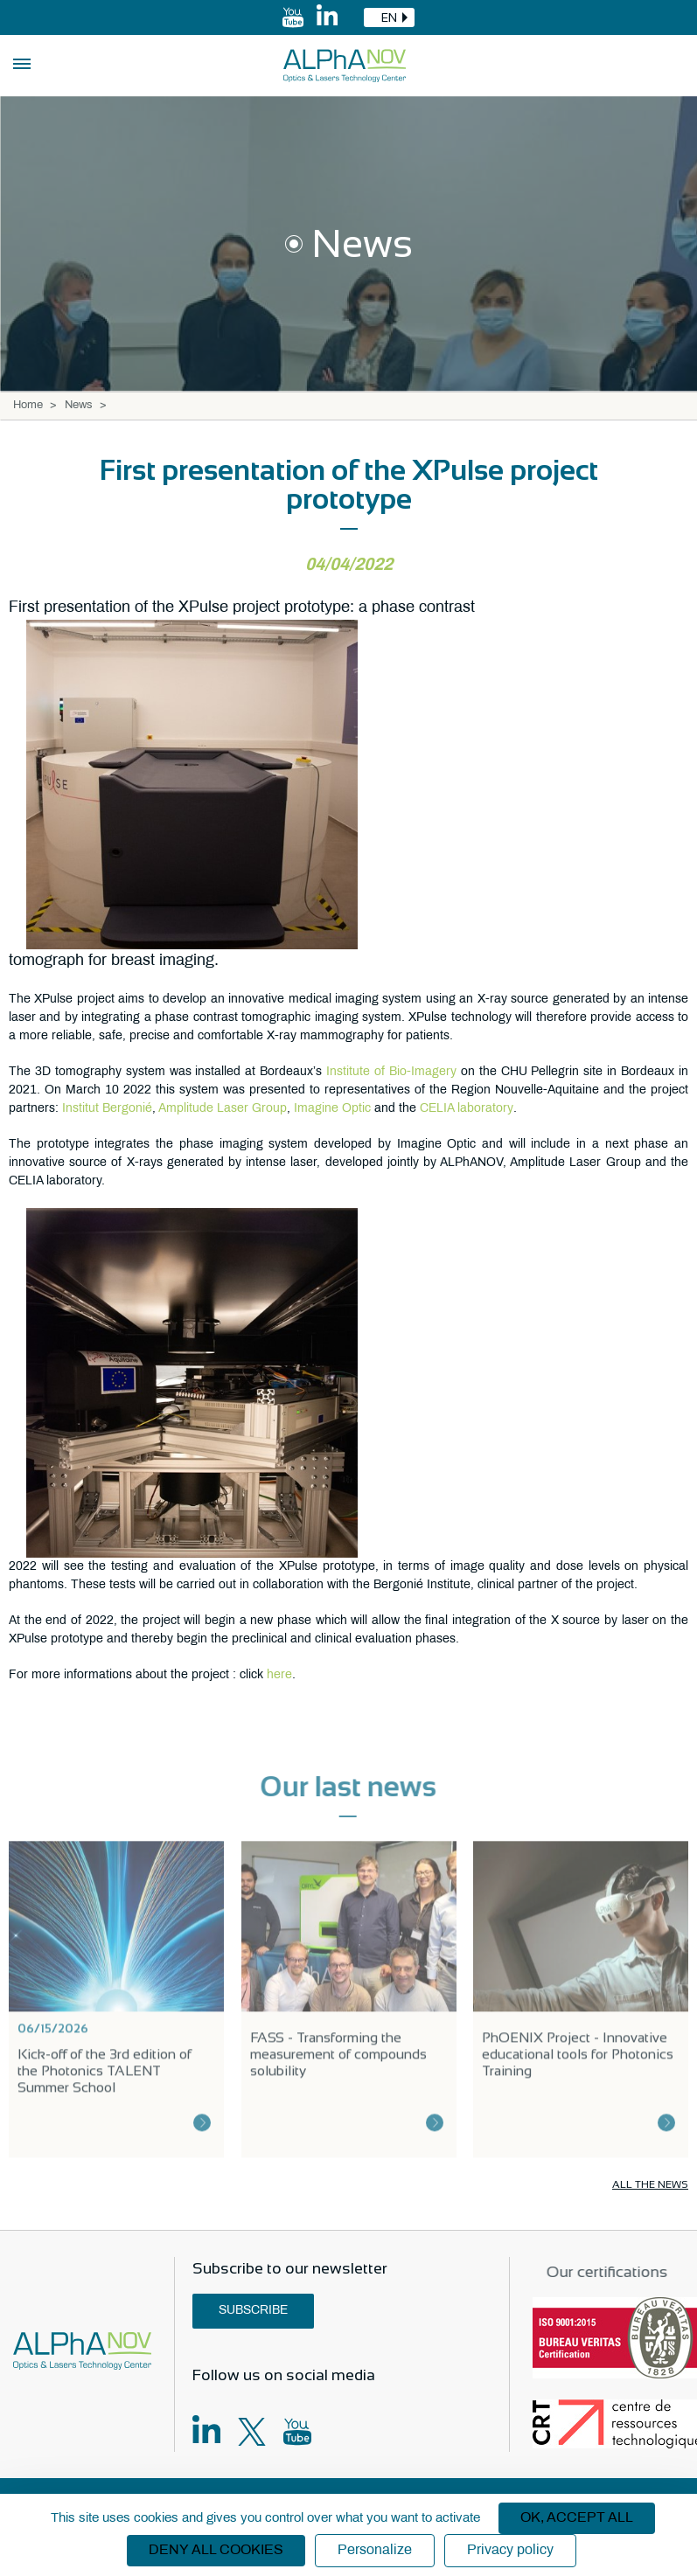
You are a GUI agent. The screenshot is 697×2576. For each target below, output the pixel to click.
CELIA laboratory (466, 1108)
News (79, 405)
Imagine (318, 1108)
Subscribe (253, 2310)
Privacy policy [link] (510, 2550)
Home (28, 405)
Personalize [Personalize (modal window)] (375, 2550)
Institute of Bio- (368, 1072)
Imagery (434, 1072)
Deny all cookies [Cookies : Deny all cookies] (216, 2550)
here (279, 1675)
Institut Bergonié (107, 1108)
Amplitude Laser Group (222, 1108)
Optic (356, 1108)
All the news (650, 2184)
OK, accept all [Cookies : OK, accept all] (576, 2517)
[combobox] (389, 17)
